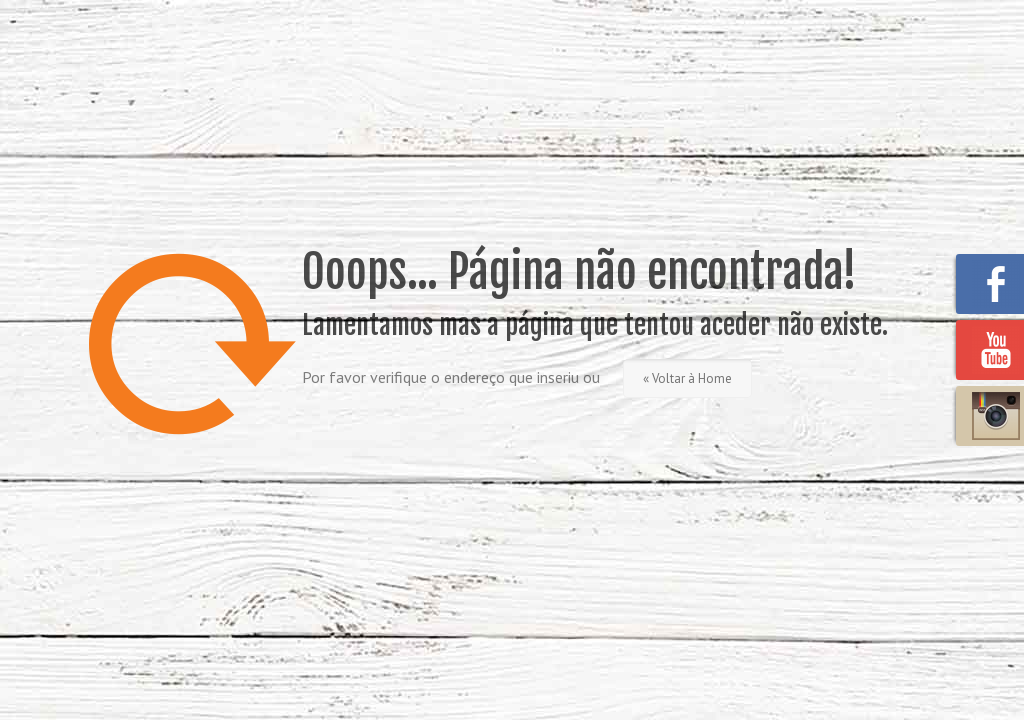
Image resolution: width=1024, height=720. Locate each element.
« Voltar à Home (687, 378)
